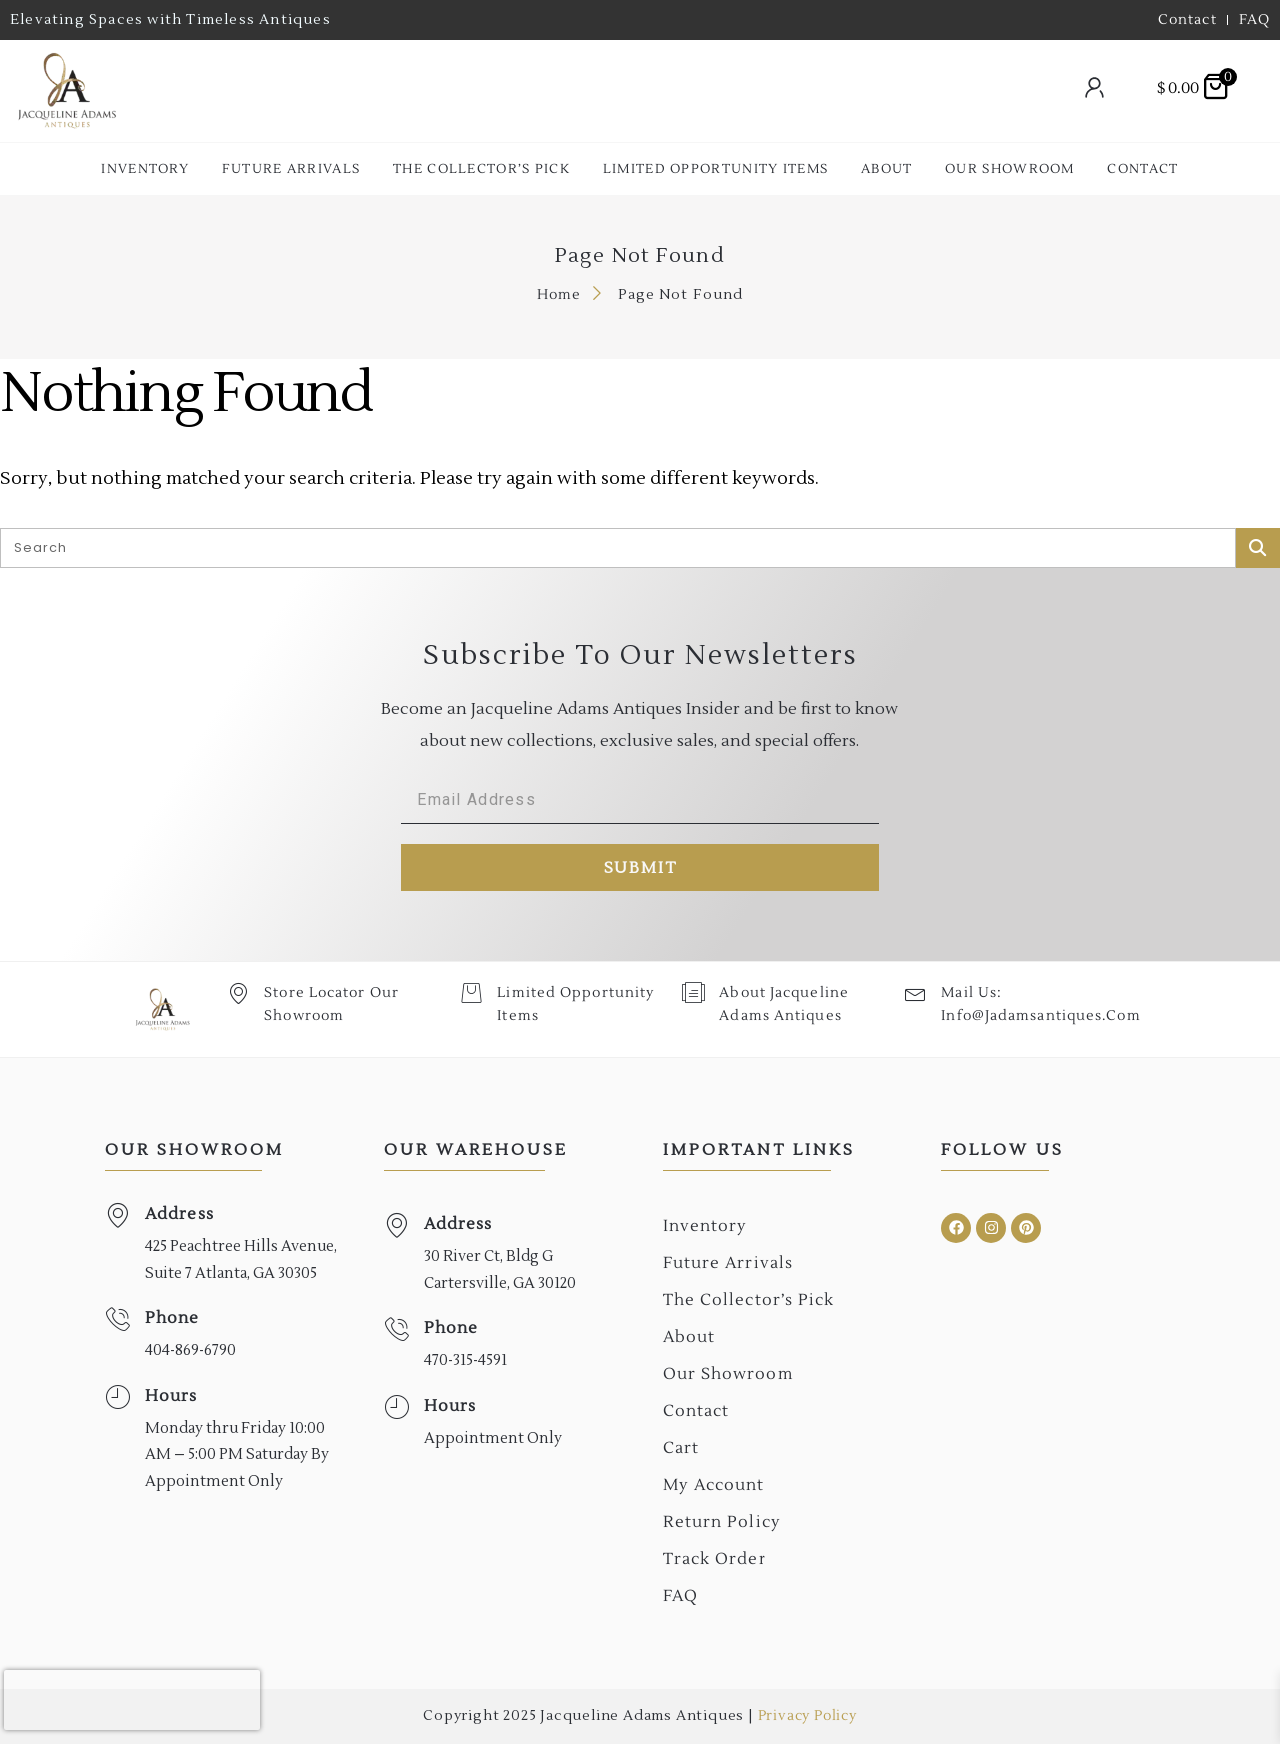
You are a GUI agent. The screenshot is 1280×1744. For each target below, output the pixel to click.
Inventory (145, 169)
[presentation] (132, 1700)
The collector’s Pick (481, 169)
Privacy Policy (807, 1716)
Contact (1142, 169)
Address (179, 1214)
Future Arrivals (291, 169)
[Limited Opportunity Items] (471, 992)
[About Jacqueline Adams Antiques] (693, 992)
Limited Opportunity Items (716, 169)
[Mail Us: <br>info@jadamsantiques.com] (915, 992)
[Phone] (117, 1319)
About (887, 169)
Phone (172, 1318)
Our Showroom (1010, 169)
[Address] (117, 1215)
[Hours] (117, 1397)
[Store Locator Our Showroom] (238, 992)
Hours (171, 1396)
